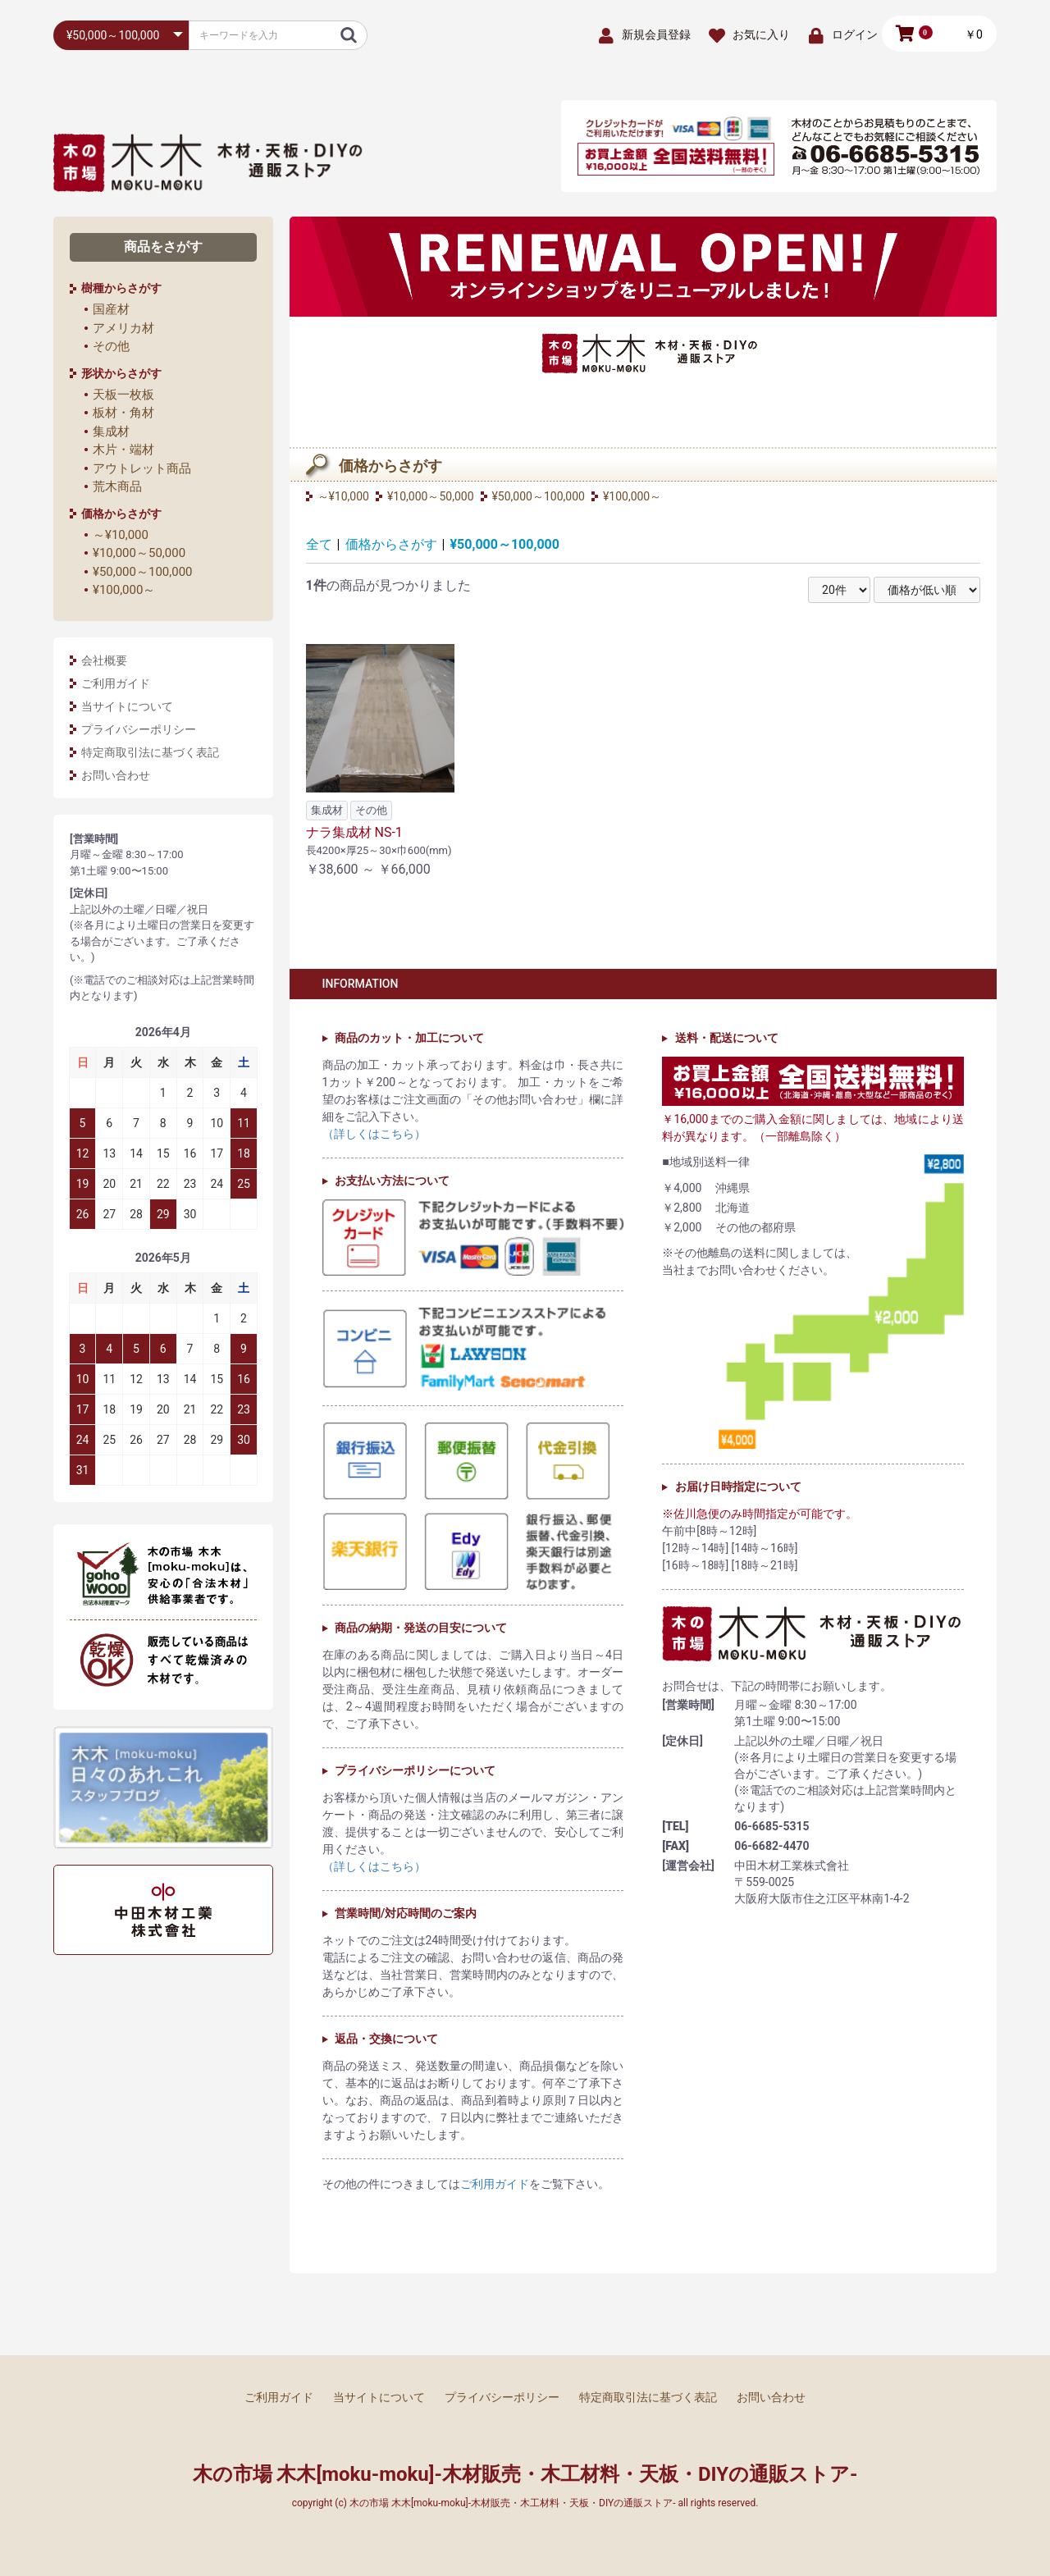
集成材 (111, 431)
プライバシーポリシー (138, 729)
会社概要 (104, 660)
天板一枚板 (123, 394)
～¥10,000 (120, 535)
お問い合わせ (115, 775)
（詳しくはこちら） (374, 1133)
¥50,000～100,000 (143, 571)
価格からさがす (391, 544)
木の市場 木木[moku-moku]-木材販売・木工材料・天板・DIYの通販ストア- (525, 2474)
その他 (111, 346)
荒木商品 (117, 486)
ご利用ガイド (115, 683)
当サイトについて (127, 706)
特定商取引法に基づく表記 (150, 752)
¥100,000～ (124, 589)
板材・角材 (123, 412)
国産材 (111, 309)
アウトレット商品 (142, 468)
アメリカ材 (123, 328)
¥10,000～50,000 (139, 553)
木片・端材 (123, 449)
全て (319, 544)
